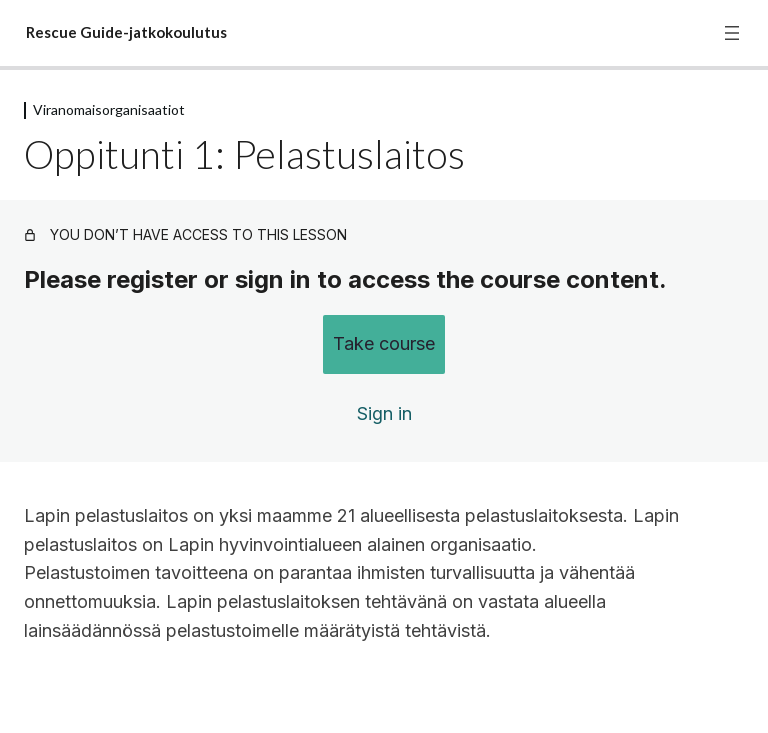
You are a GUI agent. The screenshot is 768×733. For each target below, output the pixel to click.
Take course (384, 343)
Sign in (384, 413)
